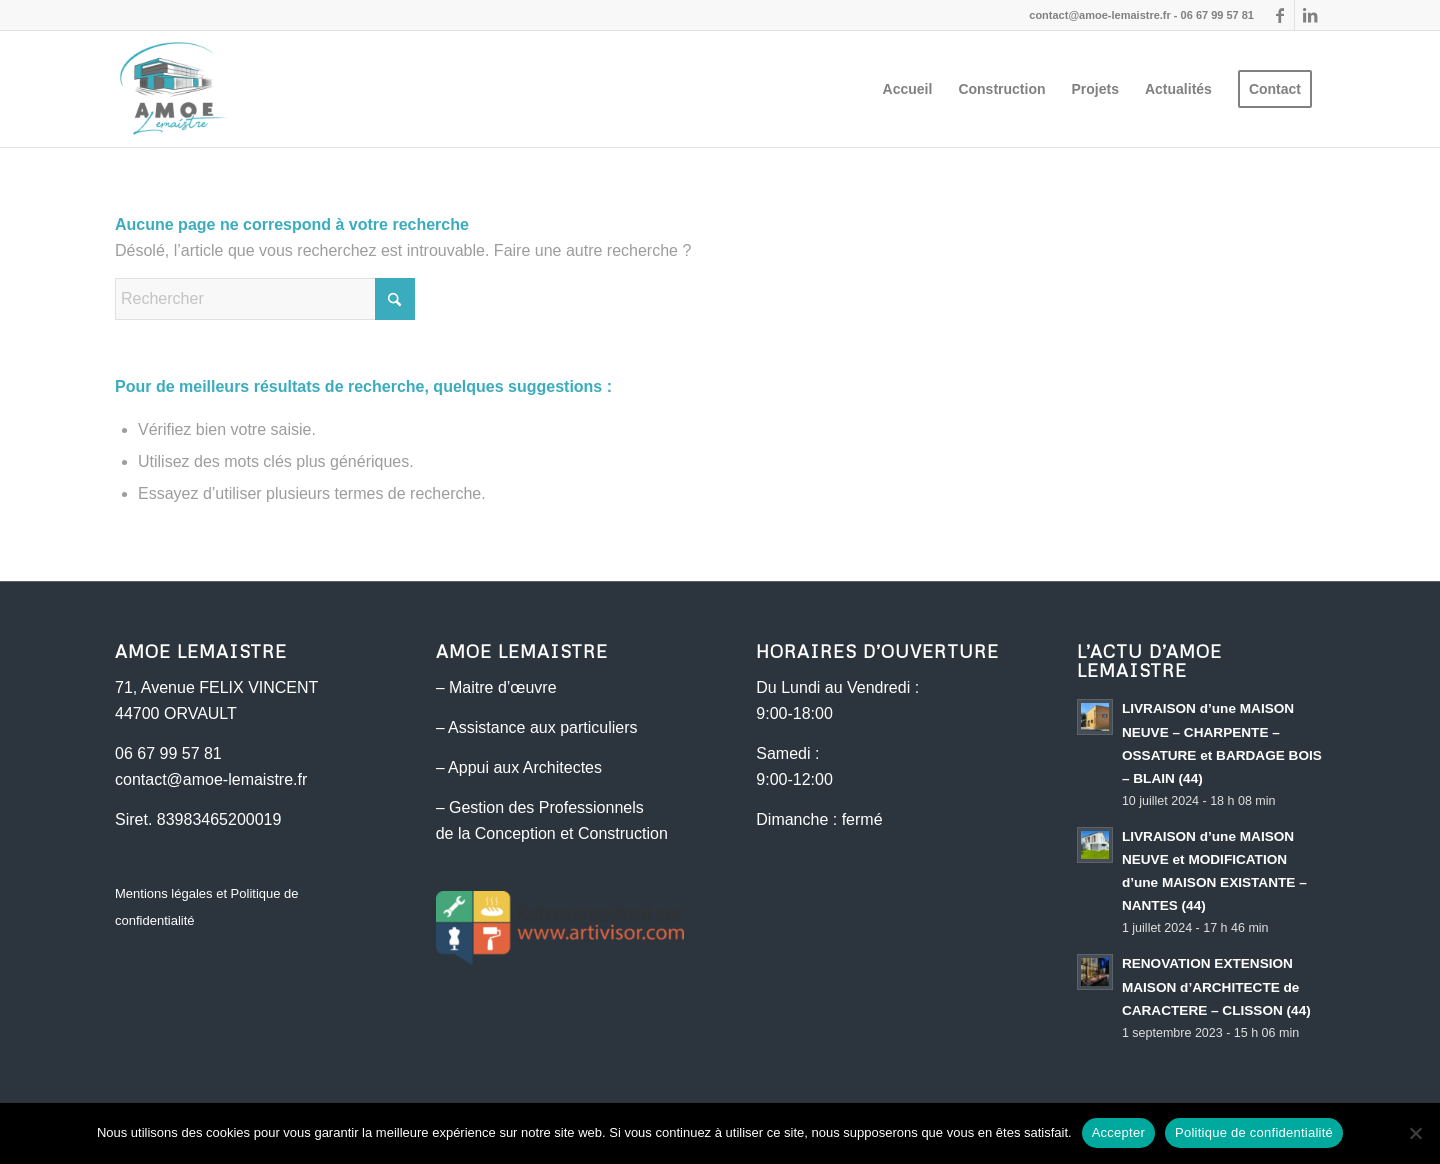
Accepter (1118, 1132)
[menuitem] (908, 89)
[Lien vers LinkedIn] (1310, 15)
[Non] (1415, 1133)
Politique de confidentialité (1254, 1132)
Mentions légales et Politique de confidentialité (207, 906)
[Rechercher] (265, 299)
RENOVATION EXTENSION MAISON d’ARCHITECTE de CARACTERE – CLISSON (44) (1216, 986)
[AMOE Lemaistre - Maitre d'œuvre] (173, 89)
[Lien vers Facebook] (1279, 15)
